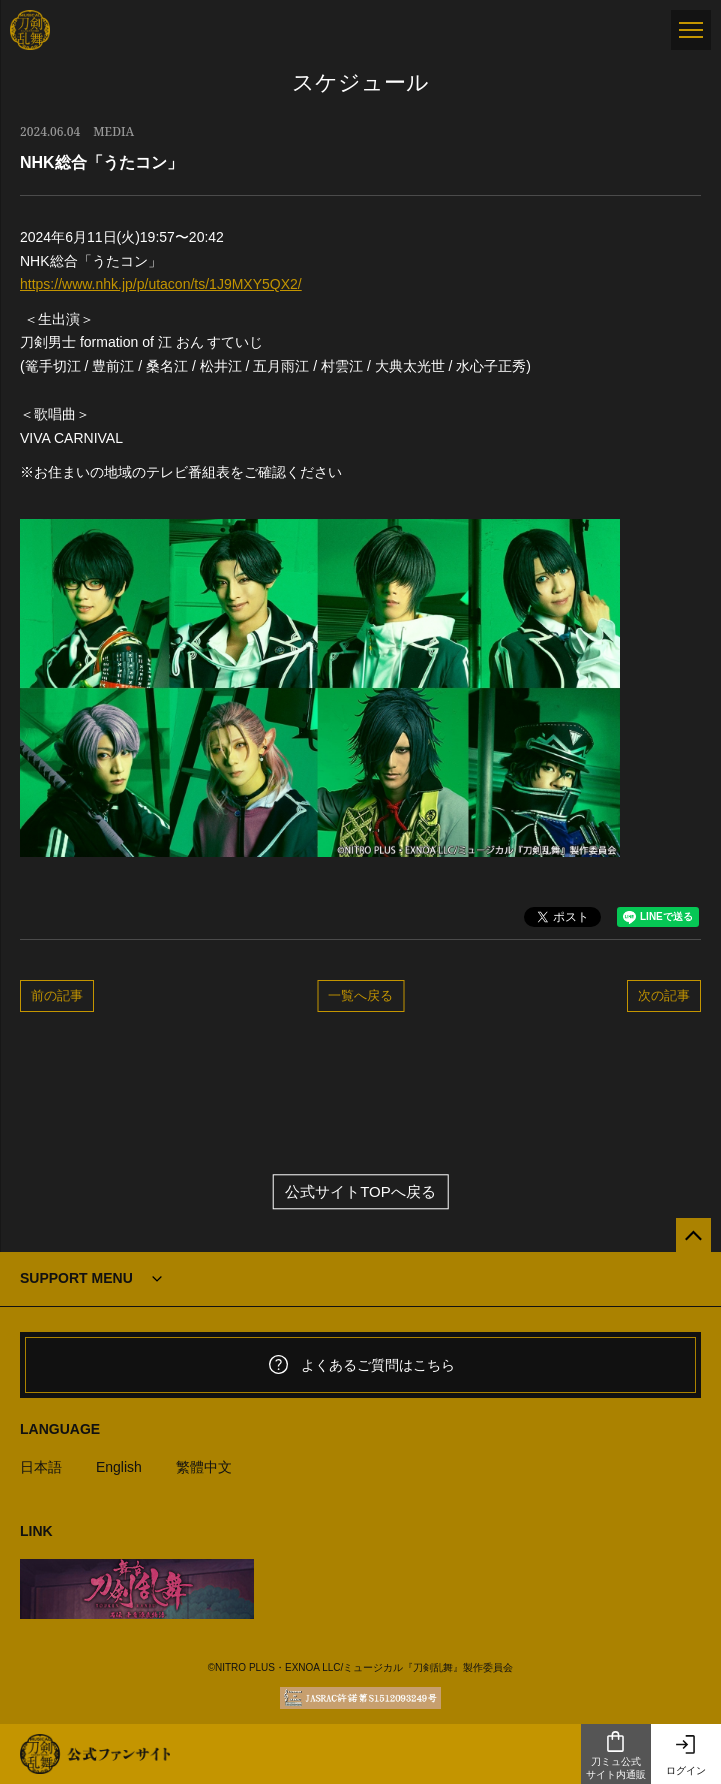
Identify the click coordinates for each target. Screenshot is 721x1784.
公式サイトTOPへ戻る (360, 1191)
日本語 (41, 1467)
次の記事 (664, 995)
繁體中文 (204, 1467)
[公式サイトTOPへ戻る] (693, 1235)
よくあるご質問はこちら (361, 1365)
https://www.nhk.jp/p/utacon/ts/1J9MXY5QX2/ (161, 284)
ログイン (686, 1754)
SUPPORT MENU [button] (76, 1278)
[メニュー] (691, 30)
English (119, 1467)
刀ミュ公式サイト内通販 (616, 1755)
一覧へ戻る (360, 995)
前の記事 (57, 995)
